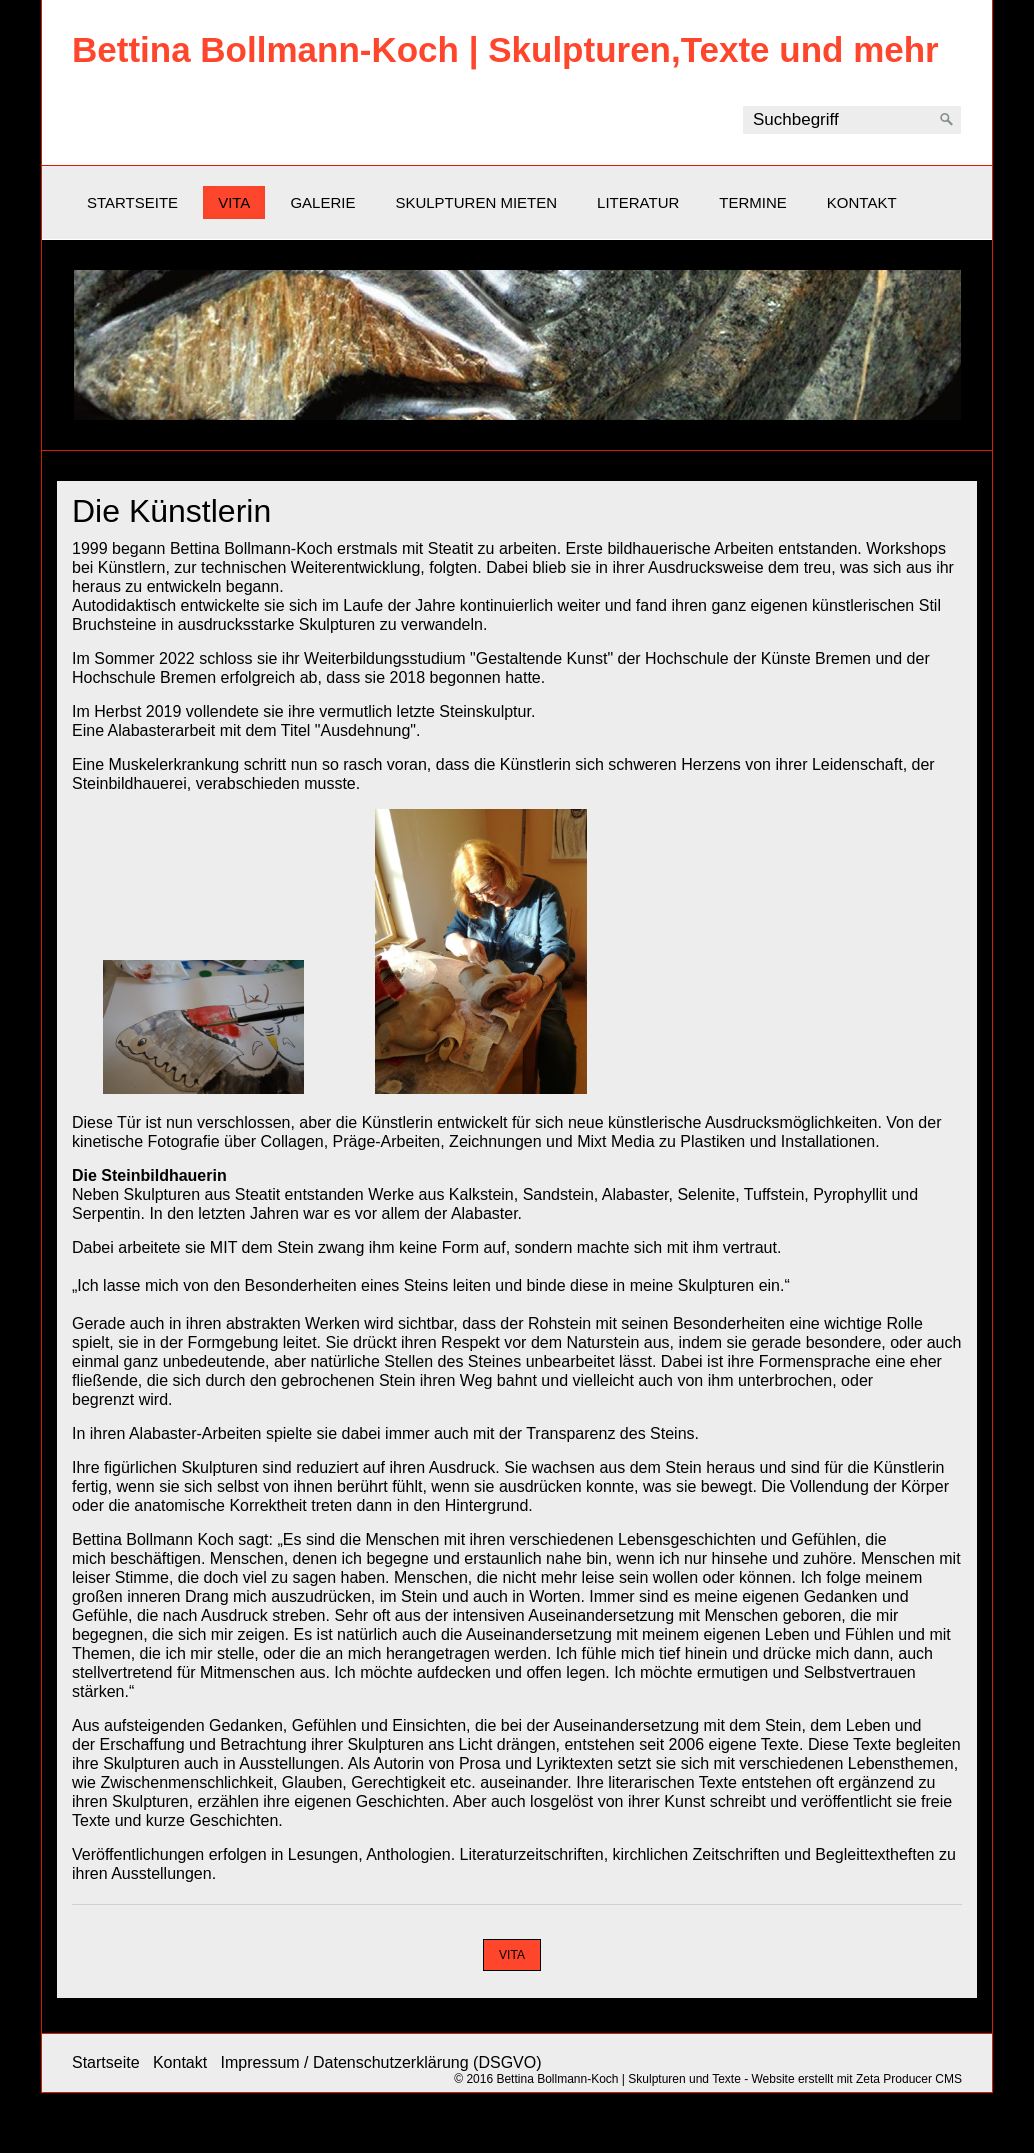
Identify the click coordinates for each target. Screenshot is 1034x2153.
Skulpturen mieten (476, 202)
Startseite (132, 202)
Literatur (638, 202)
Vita (234, 202)
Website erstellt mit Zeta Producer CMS (856, 2079)
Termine (753, 202)
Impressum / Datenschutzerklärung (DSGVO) (381, 2062)
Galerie (322, 202)
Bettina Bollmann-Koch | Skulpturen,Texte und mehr (505, 49)
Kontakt (862, 202)
